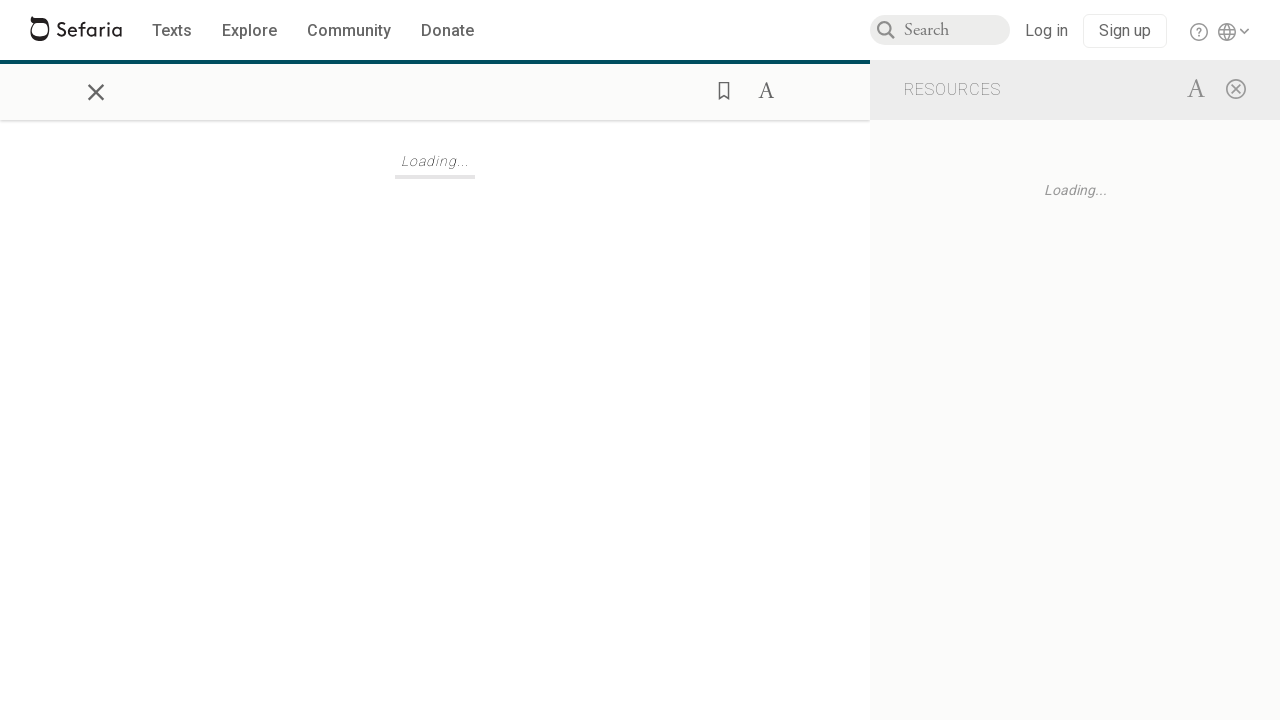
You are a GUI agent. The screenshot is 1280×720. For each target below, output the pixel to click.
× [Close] (96, 89)
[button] (718, 89)
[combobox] (957, 30)
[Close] (1236, 88)
